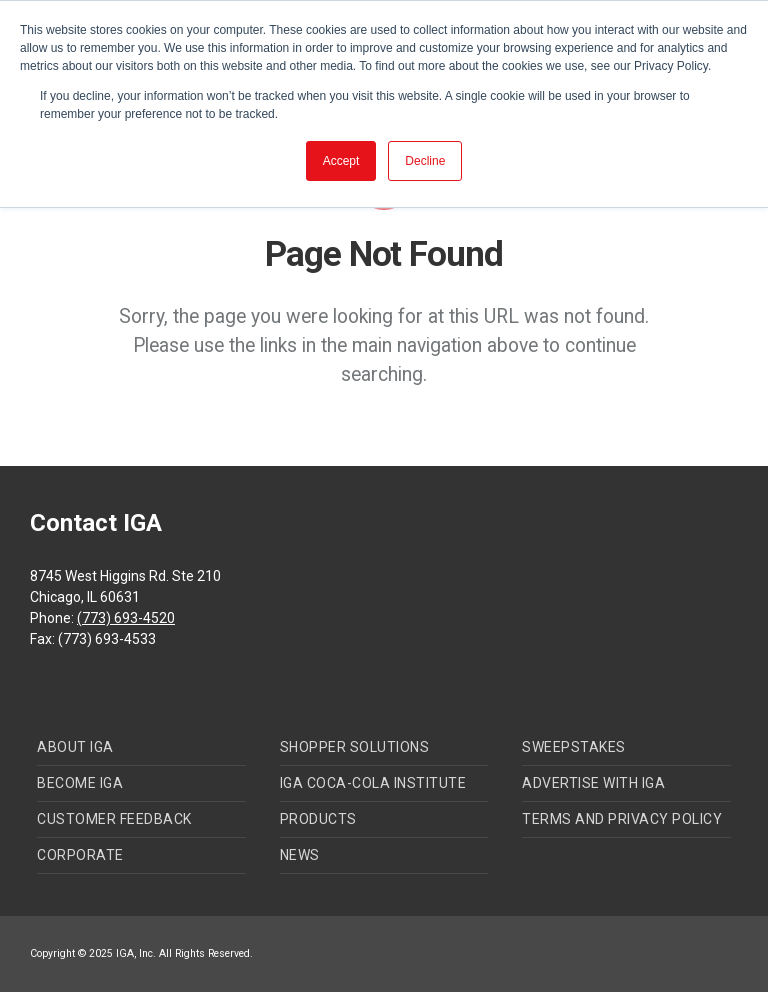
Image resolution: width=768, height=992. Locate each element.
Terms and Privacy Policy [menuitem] (622, 819)
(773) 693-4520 (126, 618)
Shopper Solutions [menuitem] (355, 747)
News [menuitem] (300, 855)
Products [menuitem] (318, 819)
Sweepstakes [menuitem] (574, 747)
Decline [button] (425, 161)
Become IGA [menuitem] (80, 783)
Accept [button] (341, 161)
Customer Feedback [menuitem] (114, 819)
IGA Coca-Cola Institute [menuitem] (373, 783)
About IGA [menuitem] (75, 747)
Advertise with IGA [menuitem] (593, 783)
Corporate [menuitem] (80, 855)
